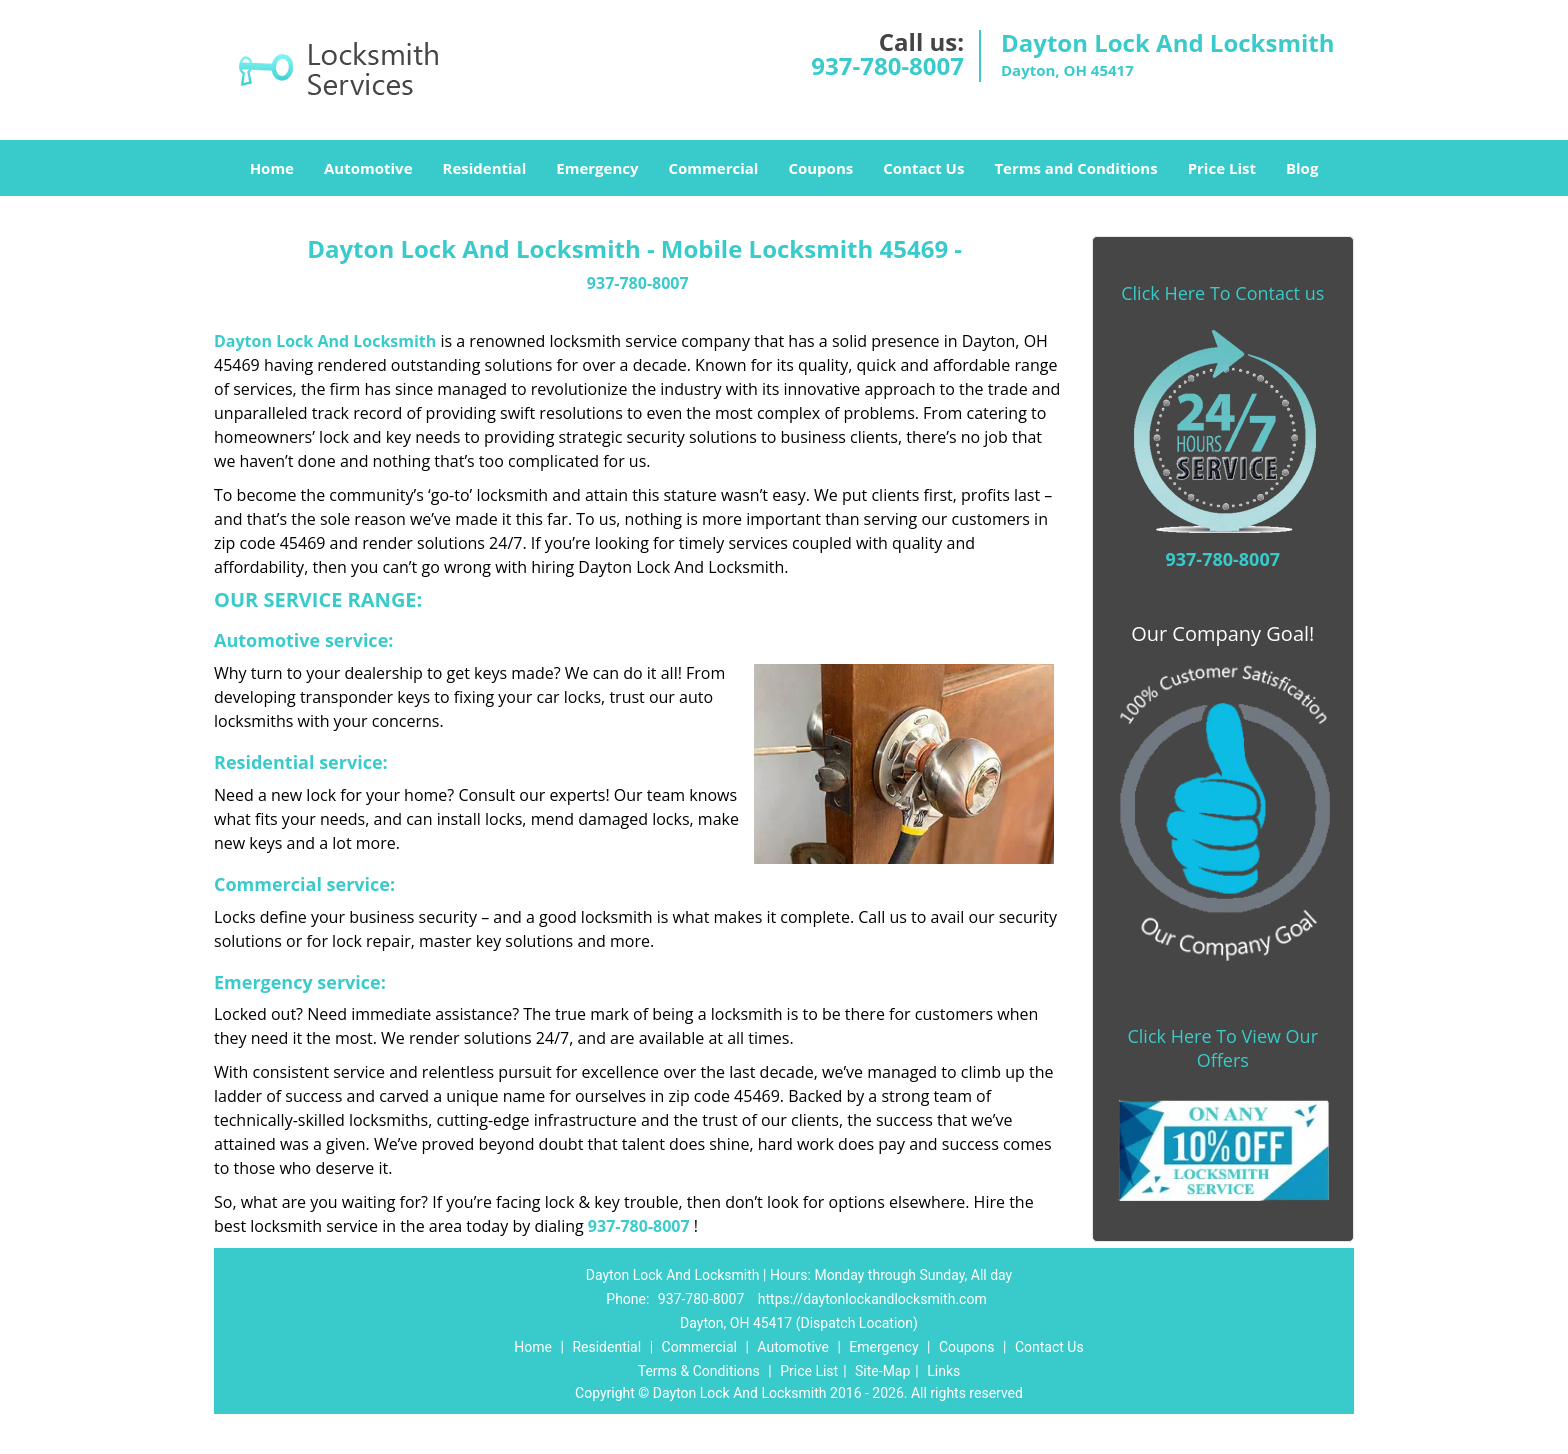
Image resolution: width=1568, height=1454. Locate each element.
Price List (1222, 168)
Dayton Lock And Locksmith (325, 341)
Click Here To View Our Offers (1222, 1048)
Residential (485, 168)
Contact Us (923, 168)
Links (943, 1371)
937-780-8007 (887, 65)
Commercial (714, 168)
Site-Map (882, 1371)
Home (272, 168)
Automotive (368, 168)
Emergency (597, 168)
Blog (1302, 168)
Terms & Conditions (699, 1371)
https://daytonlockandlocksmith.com (872, 1299)
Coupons (820, 168)
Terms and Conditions (1075, 168)
